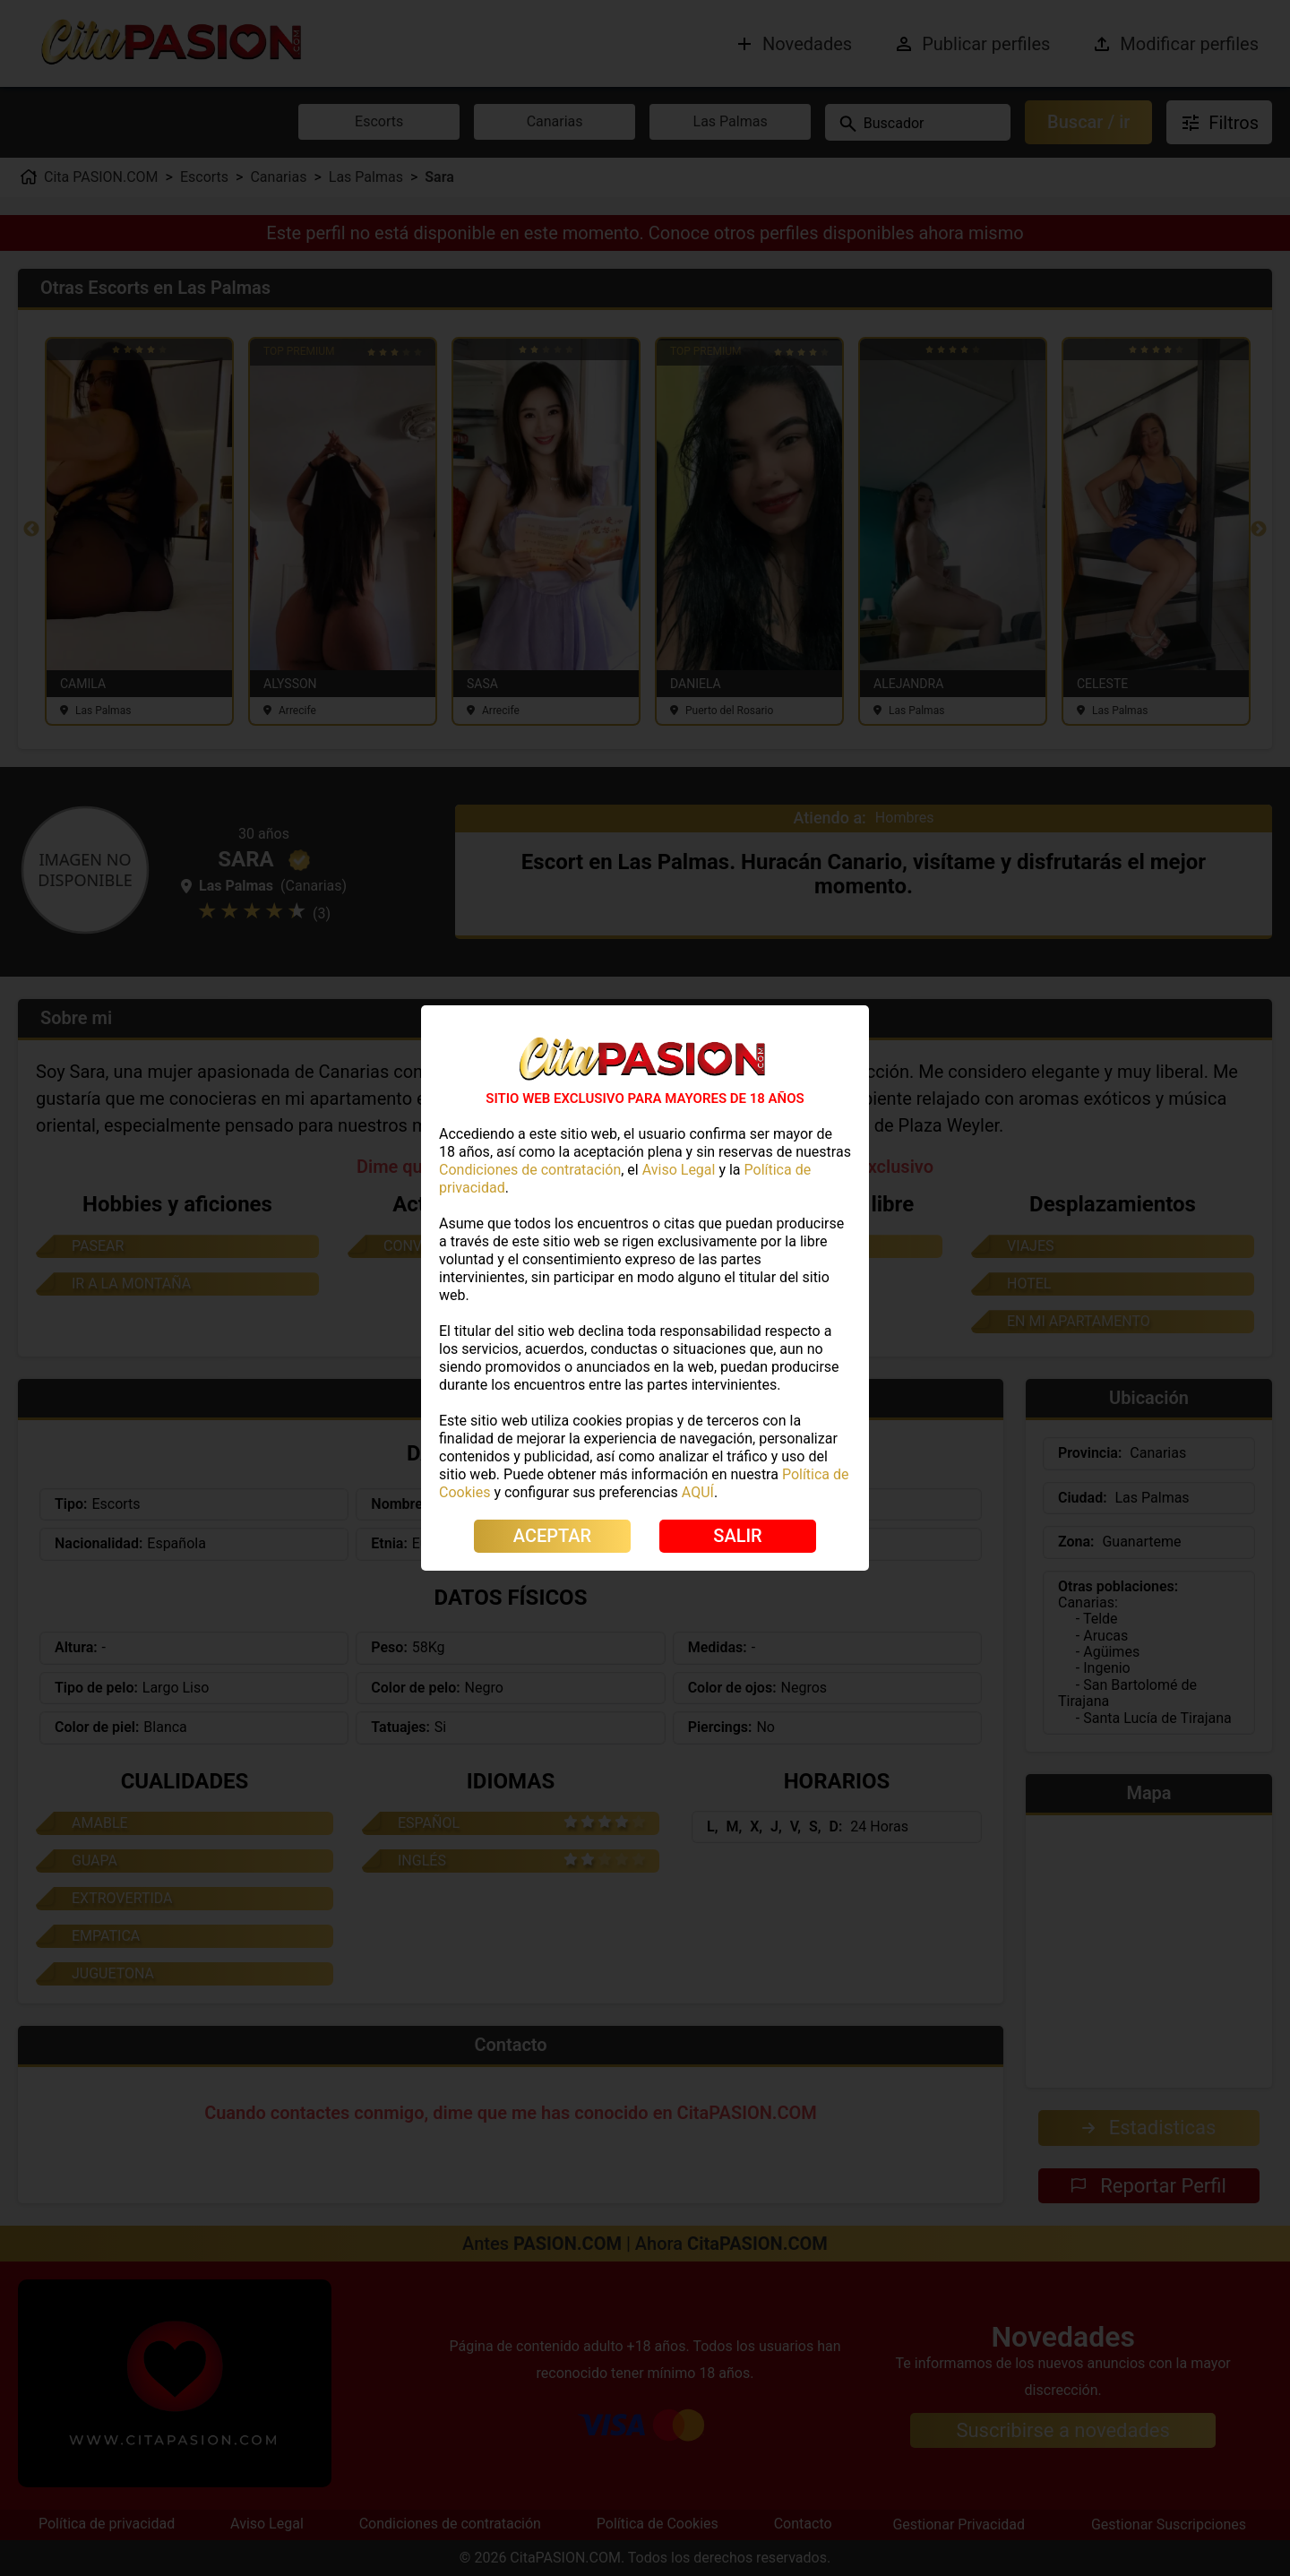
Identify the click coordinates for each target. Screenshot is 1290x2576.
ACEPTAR (552, 1535)
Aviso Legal (679, 1169)
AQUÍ (698, 1492)
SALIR (737, 1535)
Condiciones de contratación (530, 1169)
